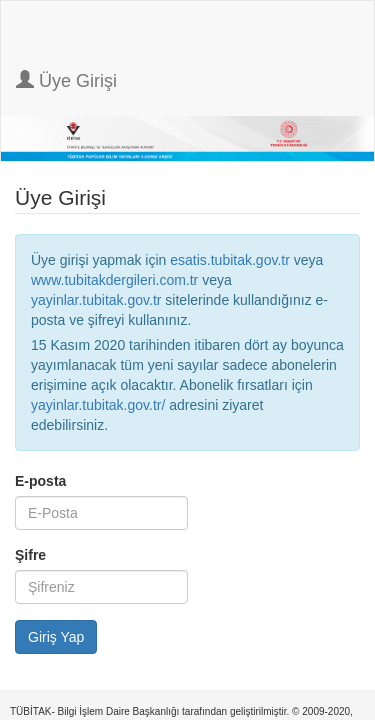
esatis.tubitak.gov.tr (230, 260)
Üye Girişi (66, 80)
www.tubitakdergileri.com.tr (114, 280)
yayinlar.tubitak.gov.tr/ (98, 405)
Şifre (30, 555)
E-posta (40, 481)
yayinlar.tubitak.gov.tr (96, 300)
